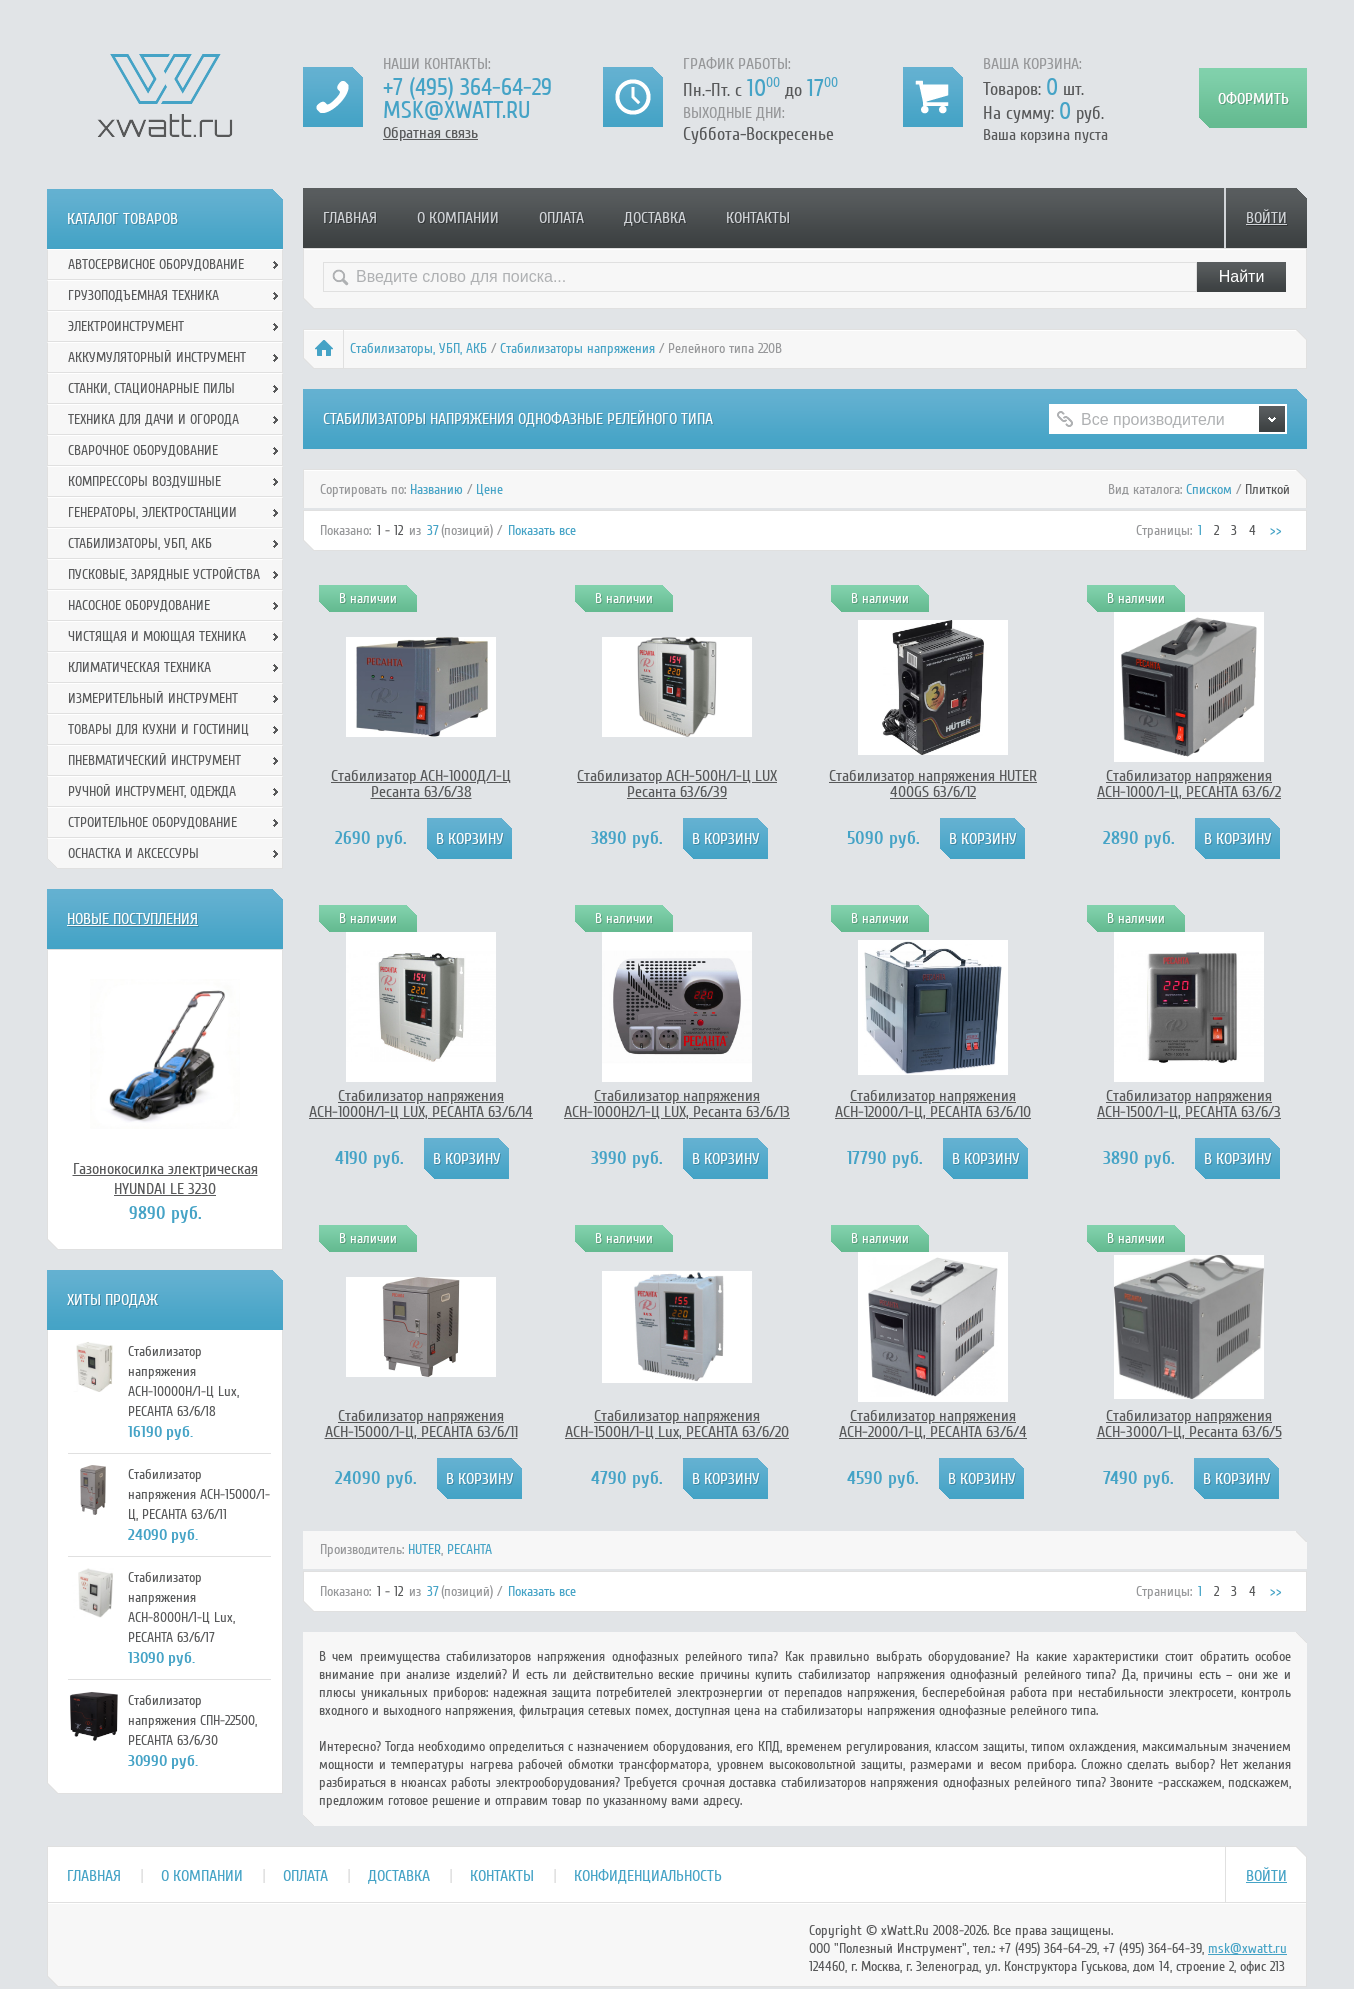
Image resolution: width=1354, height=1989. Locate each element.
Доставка (655, 218)
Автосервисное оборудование (156, 264)
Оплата (561, 218)
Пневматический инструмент (154, 760)
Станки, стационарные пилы (151, 388)
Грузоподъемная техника (143, 295)
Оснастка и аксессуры (133, 853)
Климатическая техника (139, 667)
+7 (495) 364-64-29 (467, 87)
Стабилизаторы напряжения (577, 348)
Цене (489, 489)
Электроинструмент (126, 326)
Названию (436, 489)
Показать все (542, 530)
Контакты (758, 218)
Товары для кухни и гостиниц (158, 729)
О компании (458, 218)
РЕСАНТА (469, 1549)
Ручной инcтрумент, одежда (152, 791)
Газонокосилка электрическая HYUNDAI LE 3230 (165, 1179)
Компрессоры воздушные (144, 481)
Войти (1266, 218)
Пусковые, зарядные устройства (164, 574)
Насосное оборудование (139, 605)
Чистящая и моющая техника (157, 636)
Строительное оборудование (152, 822)
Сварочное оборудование (143, 450)
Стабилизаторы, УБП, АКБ (418, 348)
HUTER (424, 1549)
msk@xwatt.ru (456, 110)
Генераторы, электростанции (152, 512)
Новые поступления (132, 919)
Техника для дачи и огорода (153, 419)
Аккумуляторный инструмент (157, 357)
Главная (350, 218)
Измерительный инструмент (153, 698)
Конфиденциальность (648, 1876)
